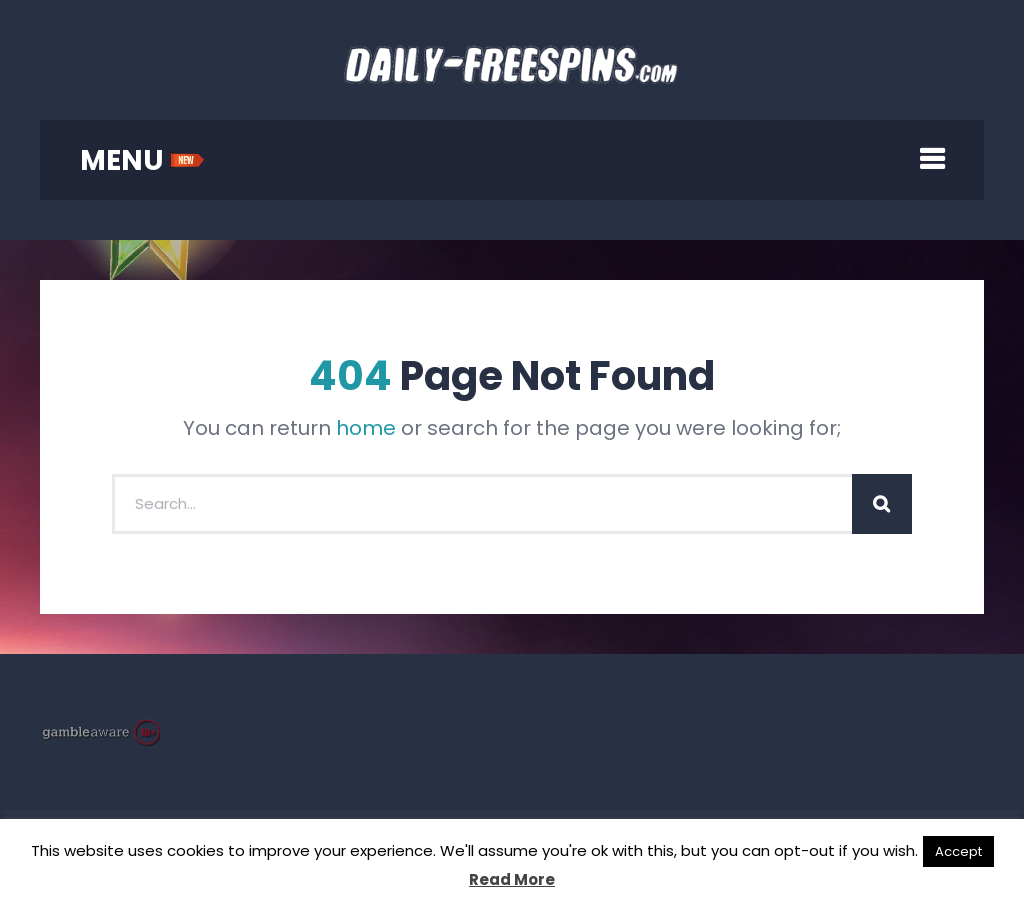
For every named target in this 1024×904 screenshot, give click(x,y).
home (366, 428)
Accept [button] (958, 851)
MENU (142, 160)
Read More (512, 879)
